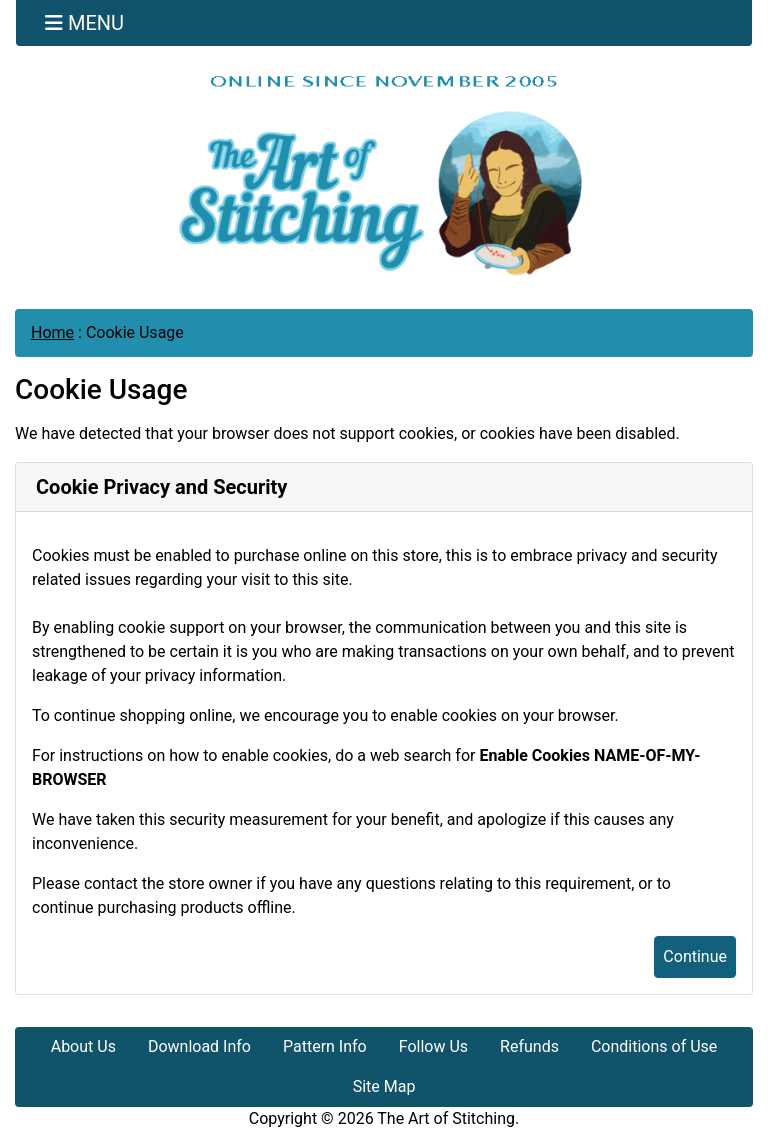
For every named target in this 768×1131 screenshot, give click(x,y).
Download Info (199, 1046)
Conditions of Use (654, 1046)
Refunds (529, 1046)
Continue (695, 956)
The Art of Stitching (446, 1118)
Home (52, 332)
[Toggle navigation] (84, 23)
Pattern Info (325, 1046)
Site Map (384, 1086)
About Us (83, 1046)
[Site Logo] (384, 174)
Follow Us (433, 1046)
